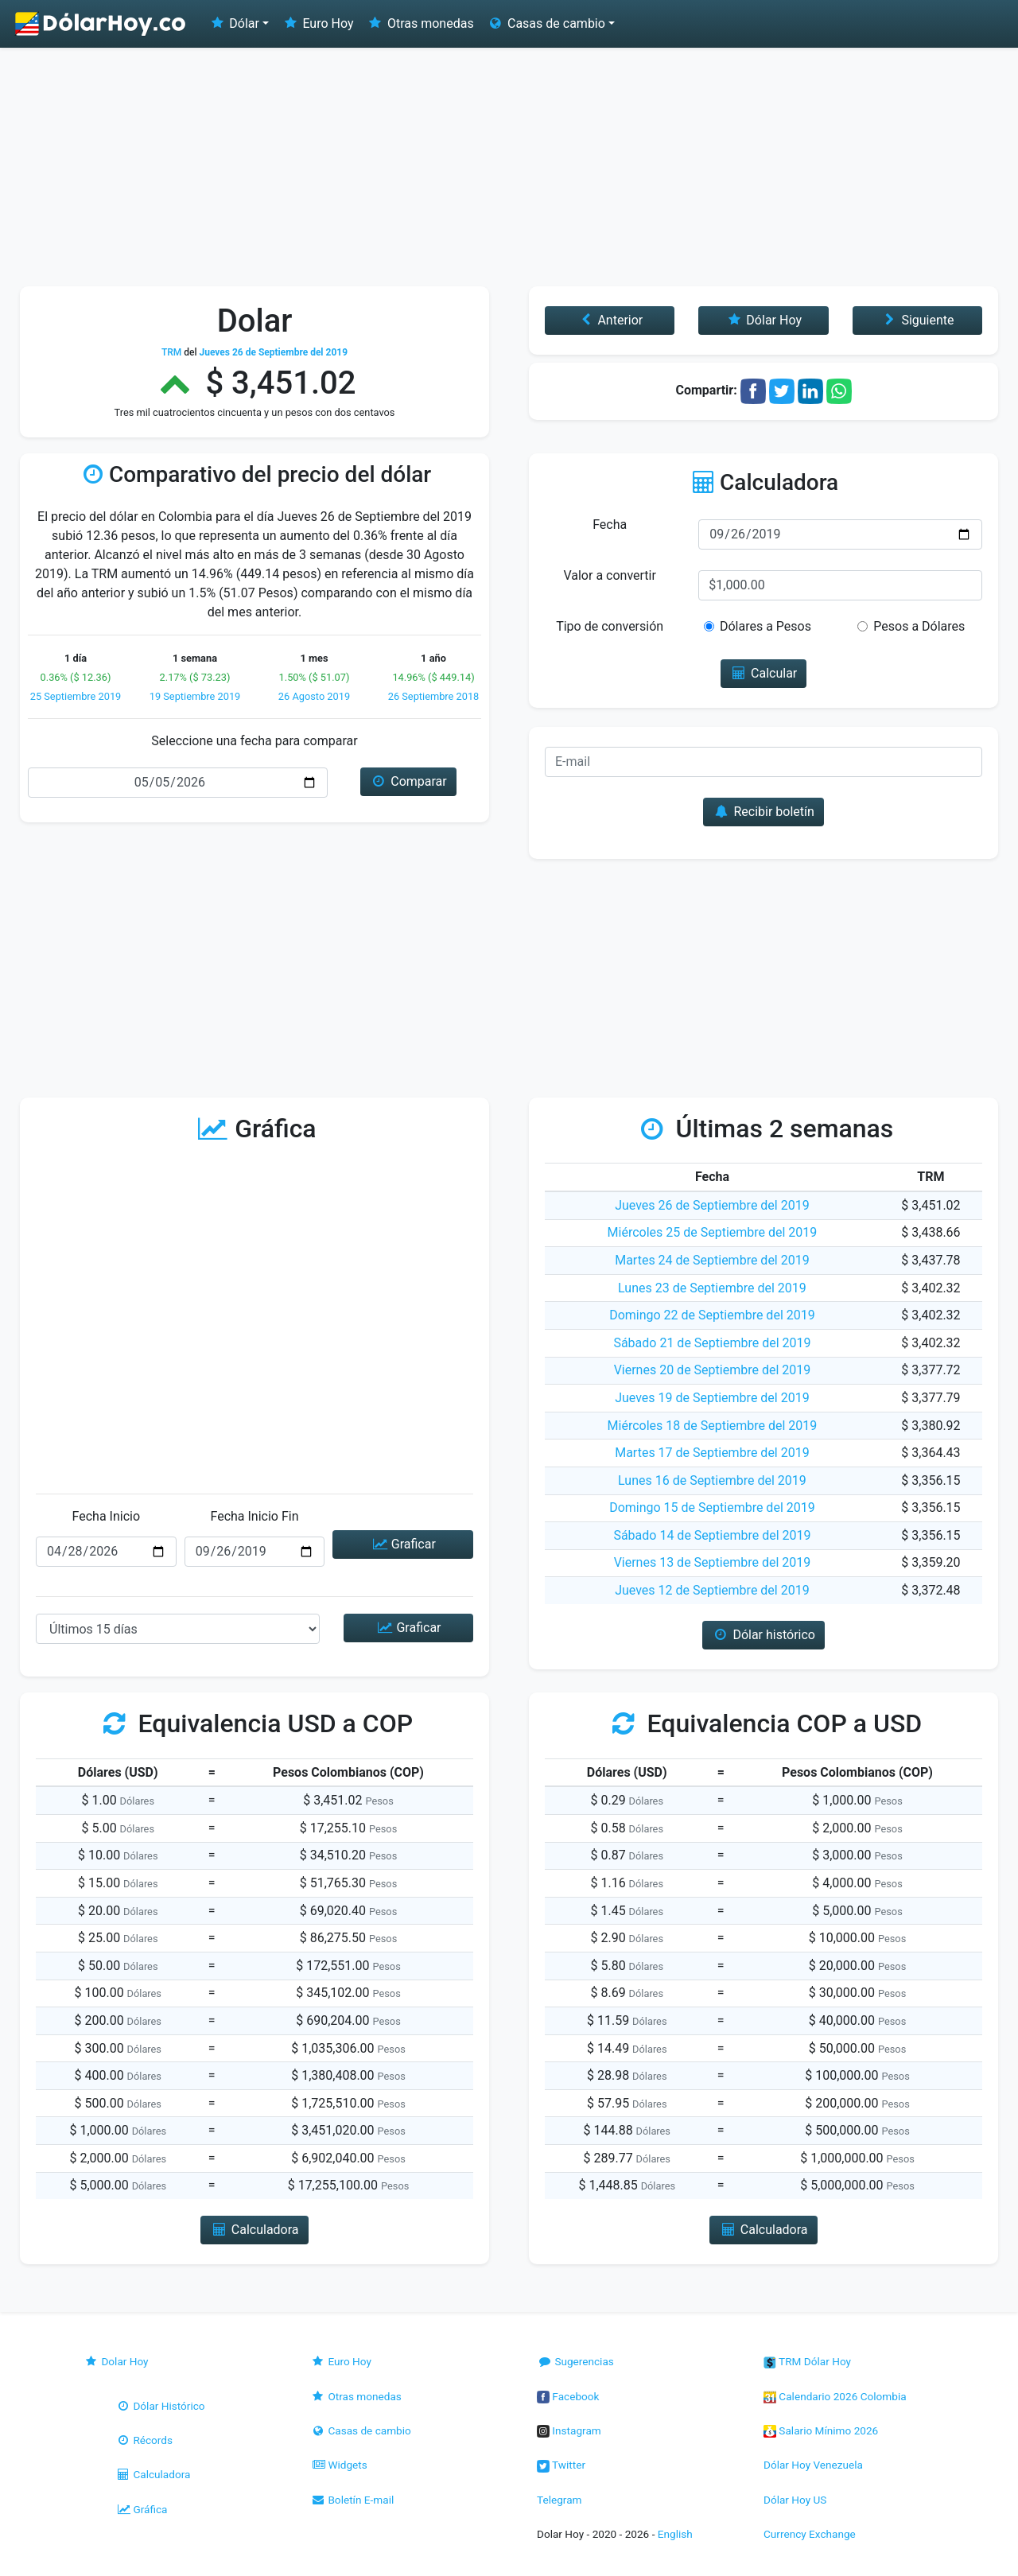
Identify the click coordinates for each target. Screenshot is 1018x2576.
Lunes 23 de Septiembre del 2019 (712, 1288)
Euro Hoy (317, 23)
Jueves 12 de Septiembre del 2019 (712, 1590)
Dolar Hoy (116, 2361)
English (675, 2533)
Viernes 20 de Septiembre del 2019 (712, 1369)
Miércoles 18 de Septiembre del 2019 (713, 1425)
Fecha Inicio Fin (254, 1516)
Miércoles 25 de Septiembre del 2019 (713, 1232)
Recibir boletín (763, 811)
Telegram (559, 2499)
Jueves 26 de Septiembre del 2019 (712, 1205)
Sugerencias (575, 2361)
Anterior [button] (610, 320)
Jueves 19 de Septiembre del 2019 (712, 1397)
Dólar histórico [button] (763, 1634)
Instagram (569, 2430)
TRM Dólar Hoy (807, 2361)
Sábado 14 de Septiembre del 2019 (711, 1535)
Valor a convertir (609, 575)
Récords (144, 2440)
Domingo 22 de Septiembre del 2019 (712, 1315)
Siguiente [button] (917, 320)
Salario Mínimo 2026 (821, 2430)
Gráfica (141, 2509)
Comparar (408, 781)
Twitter (561, 2464)
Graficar (402, 1544)
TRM (171, 352)
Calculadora (152, 2474)
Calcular (764, 673)
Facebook (568, 2396)
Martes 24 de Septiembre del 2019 (712, 1260)
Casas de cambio (360, 2430)
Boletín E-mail (352, 2499)
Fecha (610, 524)
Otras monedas (420, 23)
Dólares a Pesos (765, 626)
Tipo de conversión (609, 626)
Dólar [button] (233, 23)
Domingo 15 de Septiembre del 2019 (712, 1507)
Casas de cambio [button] (546, 23)
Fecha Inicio (106, 1516)
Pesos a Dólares (919, 626)
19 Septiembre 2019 (195, 696)
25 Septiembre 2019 (76, 696)
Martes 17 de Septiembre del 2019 (712, 1452)
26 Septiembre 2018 (434, 696)
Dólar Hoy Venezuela (813, 2464)
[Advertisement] (509, 167)
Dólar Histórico (160, 2405)
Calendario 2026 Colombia (835, 2396)
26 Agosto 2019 (314, 696)
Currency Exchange (810, 2533)
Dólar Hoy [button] (763, 320)
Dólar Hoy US (795, 2499)
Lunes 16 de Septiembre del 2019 (712, 1480)
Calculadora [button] (254, 2229)
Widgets (338, 2464)
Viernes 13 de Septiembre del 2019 (712, 1562)
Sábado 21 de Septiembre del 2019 (711, 1342)
